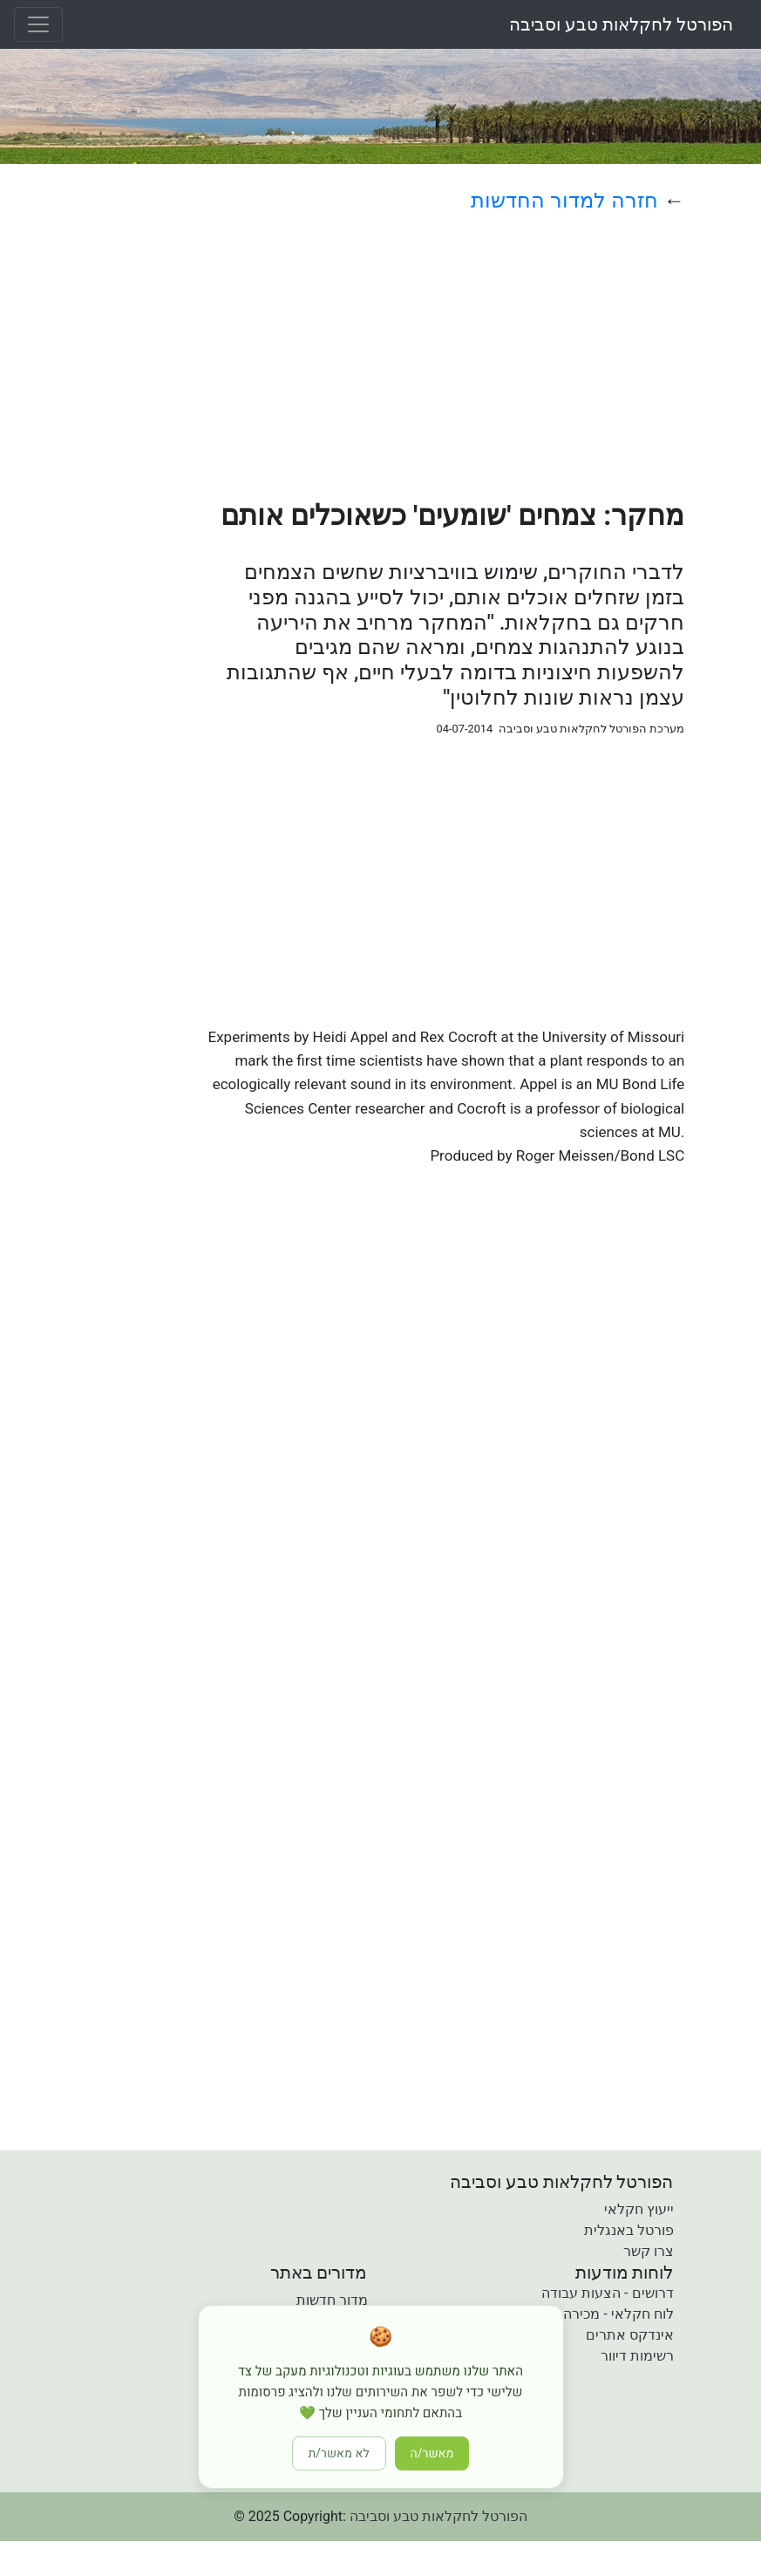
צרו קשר (648, 2251)
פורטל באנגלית (629, 2230)
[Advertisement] (443, 356)
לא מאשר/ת (339, 2453)
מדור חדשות (332, 2300)
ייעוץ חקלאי (639, 2209)
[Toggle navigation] (38, 24)
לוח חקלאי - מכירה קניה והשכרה (578, 2314)
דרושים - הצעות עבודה (607, 2293)
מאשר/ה (432, 2453)
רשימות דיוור (637, 2356)
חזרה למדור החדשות (564, 200)
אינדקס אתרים (630, 2335)
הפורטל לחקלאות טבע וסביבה (621, 24)
